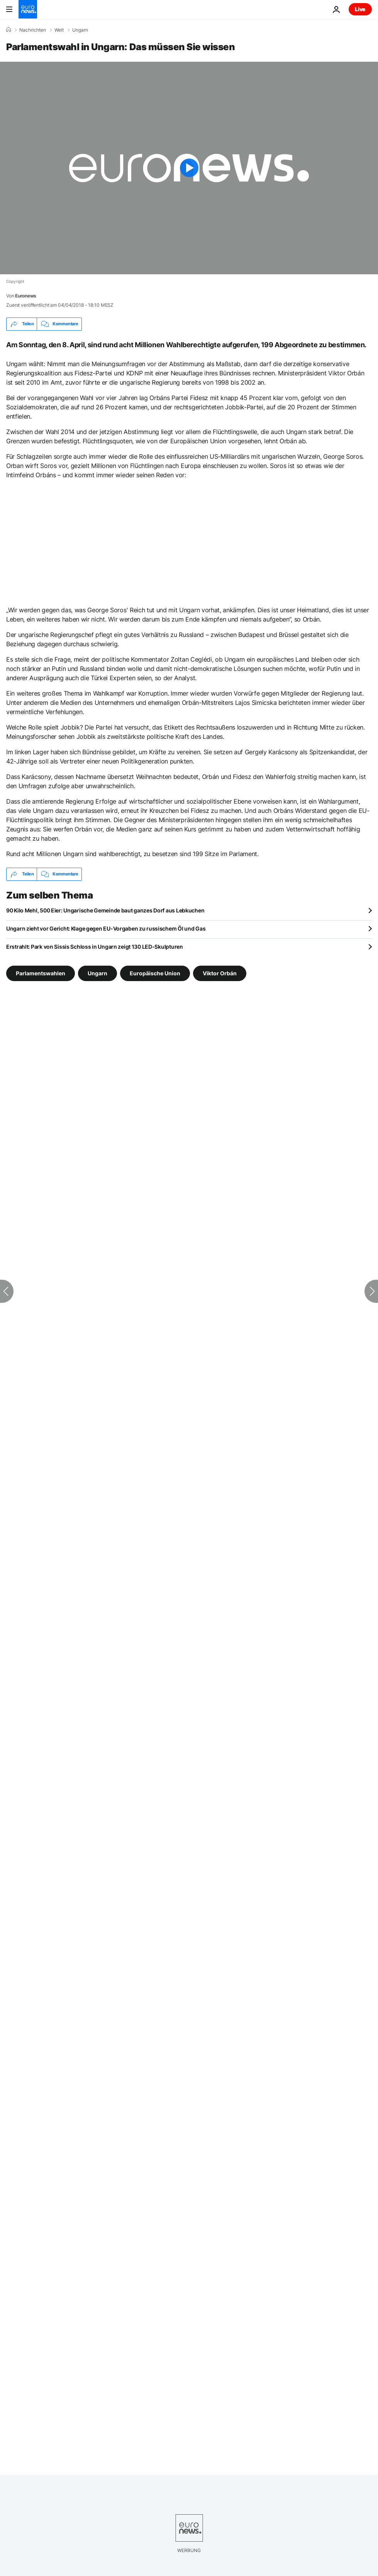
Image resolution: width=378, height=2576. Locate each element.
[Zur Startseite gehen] (28, 9)
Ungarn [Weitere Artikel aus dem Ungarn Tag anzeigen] (97, 973)
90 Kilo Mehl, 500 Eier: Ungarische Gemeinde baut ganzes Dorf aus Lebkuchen (105, 910)
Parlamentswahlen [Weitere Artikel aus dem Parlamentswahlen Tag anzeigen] (40, 973)
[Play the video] (189, 168)
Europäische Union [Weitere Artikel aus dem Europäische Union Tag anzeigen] (155, 973)
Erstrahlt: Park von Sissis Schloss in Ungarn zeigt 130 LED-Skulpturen (94, 946)
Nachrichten (32, 30)
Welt (59, 30)
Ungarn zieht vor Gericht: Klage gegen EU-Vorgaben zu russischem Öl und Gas (105, 928)
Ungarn (80, 30)
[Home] (8, 29)
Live (360, 9)
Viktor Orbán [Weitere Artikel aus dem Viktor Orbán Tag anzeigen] (220, 973)
